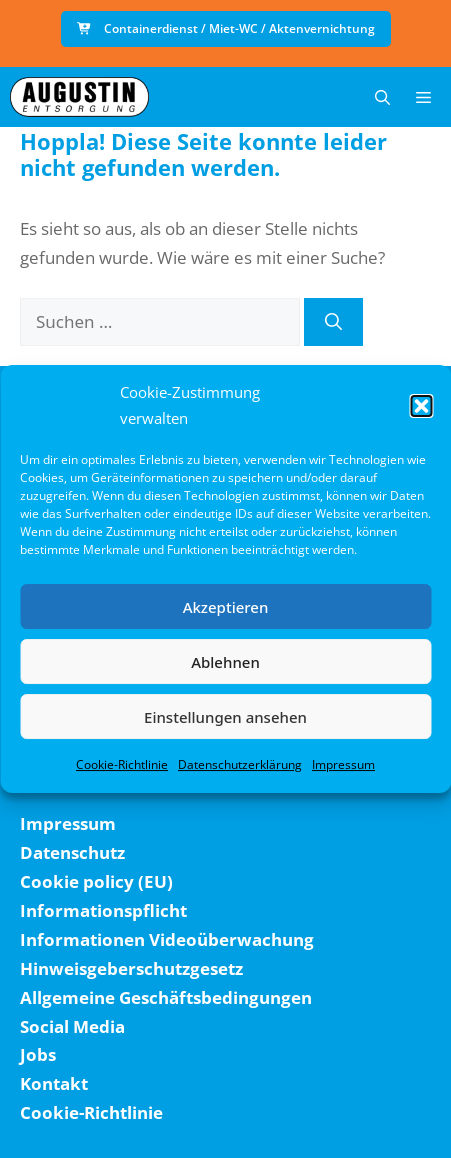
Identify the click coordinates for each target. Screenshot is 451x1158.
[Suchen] (333, 322)
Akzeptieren (226, 607)
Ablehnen (225, 662)
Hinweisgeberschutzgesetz (131, 968)
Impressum (343, 764)
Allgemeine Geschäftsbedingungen (166, 997)
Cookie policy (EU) (96, 881)
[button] (421, 406)
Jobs (38, 1054)
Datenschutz (72, 852)
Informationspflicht (103, 910)
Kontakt (54, 1083)
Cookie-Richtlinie (122, 764)
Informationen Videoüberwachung (167, 939)
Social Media (72, 1026)
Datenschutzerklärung (240, 764)
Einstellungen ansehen (225, 717)
